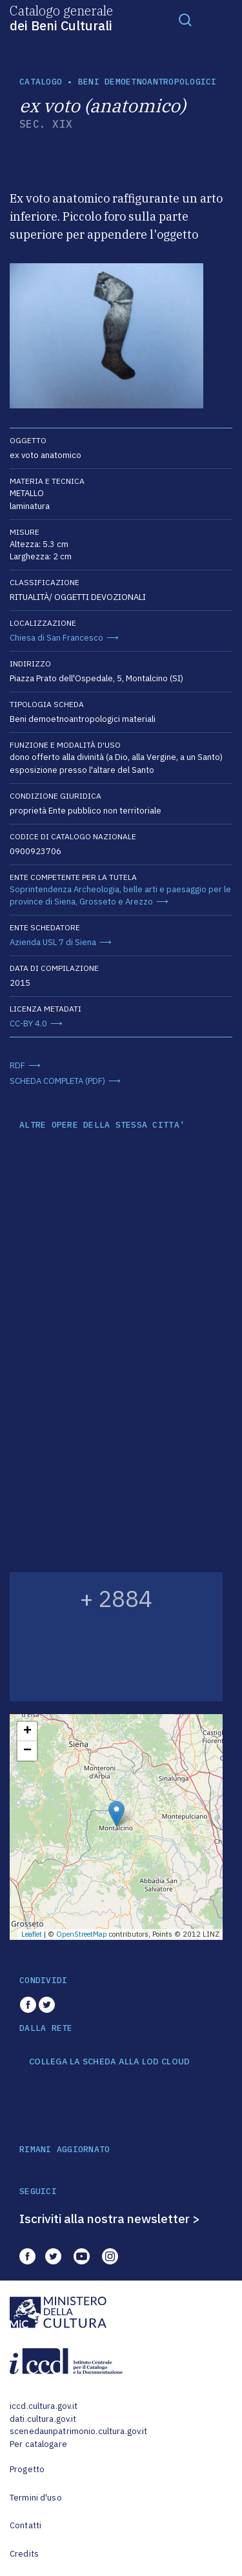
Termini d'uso (36, 2497)
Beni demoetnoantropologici (147, 81)
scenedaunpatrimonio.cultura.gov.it (78, 2431)
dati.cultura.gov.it (43, 2418)
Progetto (27, 2469)
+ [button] (27, 1731)
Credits (24, 2553)
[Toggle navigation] (185, 19)
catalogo (40, 81)
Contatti (25, 2525)
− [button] (27, 1751)
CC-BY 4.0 (28, 1023)
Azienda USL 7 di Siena (53, 942)
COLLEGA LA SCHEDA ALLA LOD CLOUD (109, 2062)
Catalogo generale (61, 17)
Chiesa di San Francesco (56, 637)
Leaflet (31, 1934)
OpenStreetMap (81, 1934)
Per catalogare (38, 2444)
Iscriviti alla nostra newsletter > (109, 2218)
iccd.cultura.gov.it (43, 2406)
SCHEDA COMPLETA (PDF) (57, 1080)
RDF (17, 1065)
